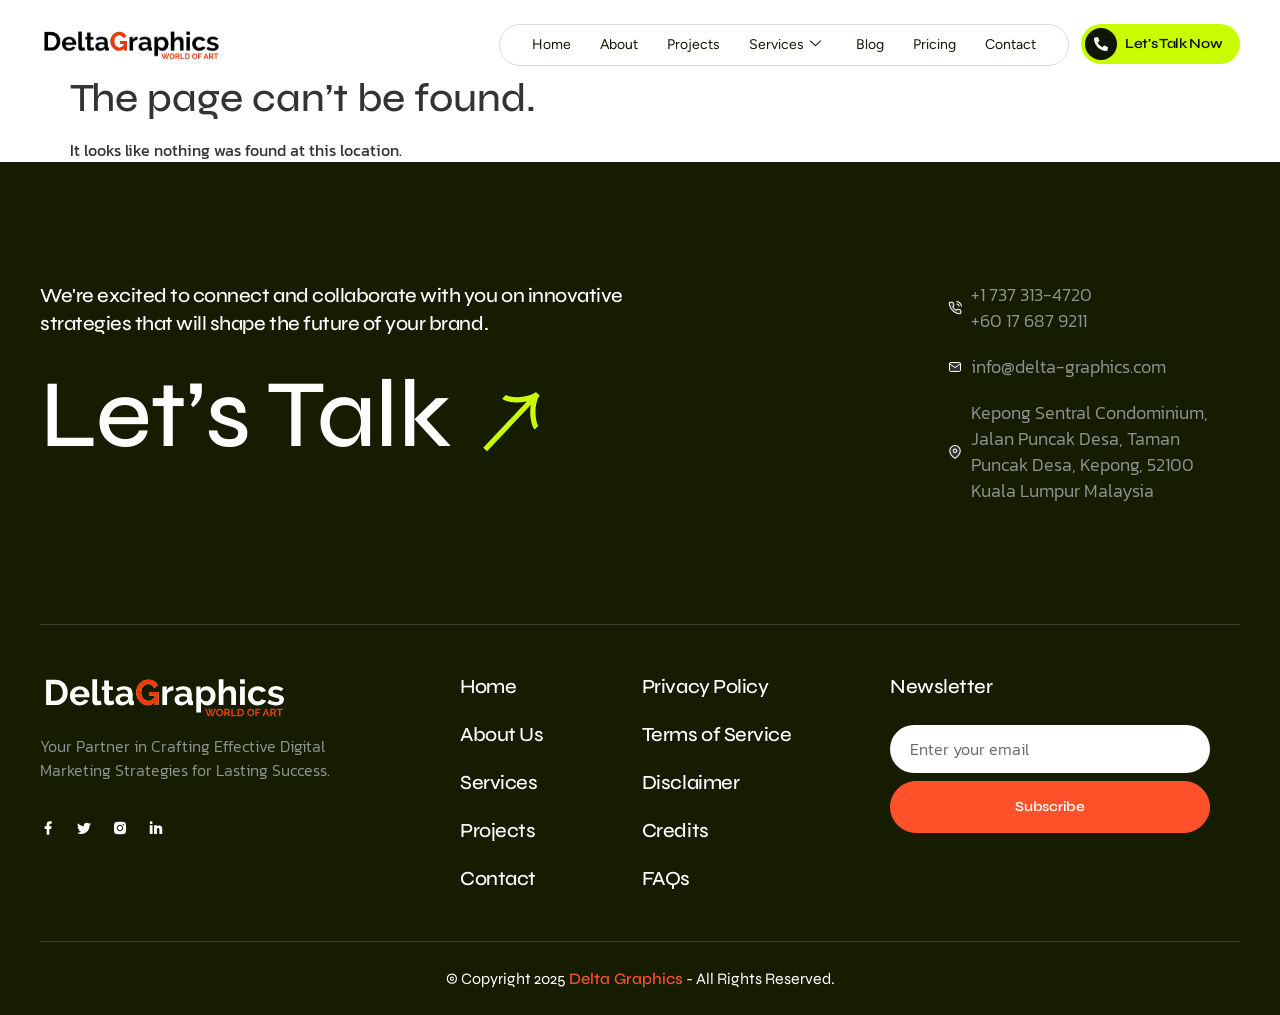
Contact (1010, 44)
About (619, 44)
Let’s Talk (290, 415)
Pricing (934, 44)
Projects (693, 44)
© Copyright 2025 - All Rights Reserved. (640, 978)
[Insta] (120, 827)
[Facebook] (48, 827)
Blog (870, 44)
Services (785, 45)
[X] (84, 827)
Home (551, 44)
